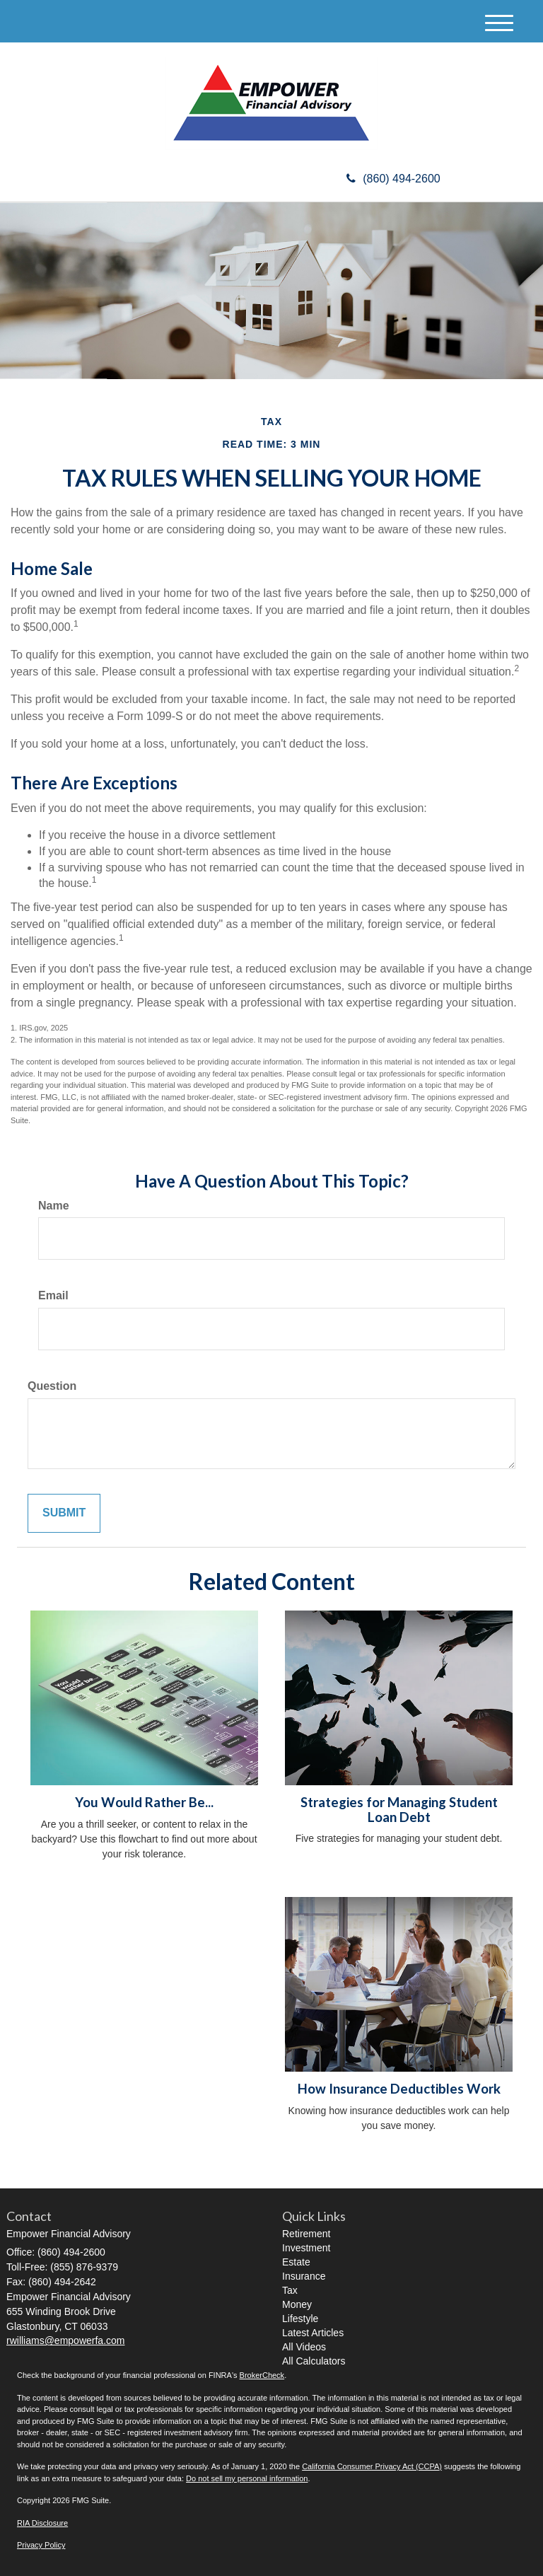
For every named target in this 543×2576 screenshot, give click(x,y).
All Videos (304, 2346)
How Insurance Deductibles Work (399, 2088)
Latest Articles (313, 2332)
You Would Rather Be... (144, 1802)
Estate (296, 2262)
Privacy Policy (41, 2545)
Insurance (303, 2276)
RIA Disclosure (42, 2523)
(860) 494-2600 (393, 179)
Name (53, 1206)
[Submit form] (64, 1513)
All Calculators (313, 2361)
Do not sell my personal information (247, 2478)
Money (297, 2304)
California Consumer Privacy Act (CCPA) (372, 2466)
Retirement (306, 2233)
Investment (306, 2247)
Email (53, 1295)
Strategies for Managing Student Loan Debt (399, 1809)
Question (52, 1386)
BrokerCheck (262, 2375)
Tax (290, 2290)
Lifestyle (300, 2318)
